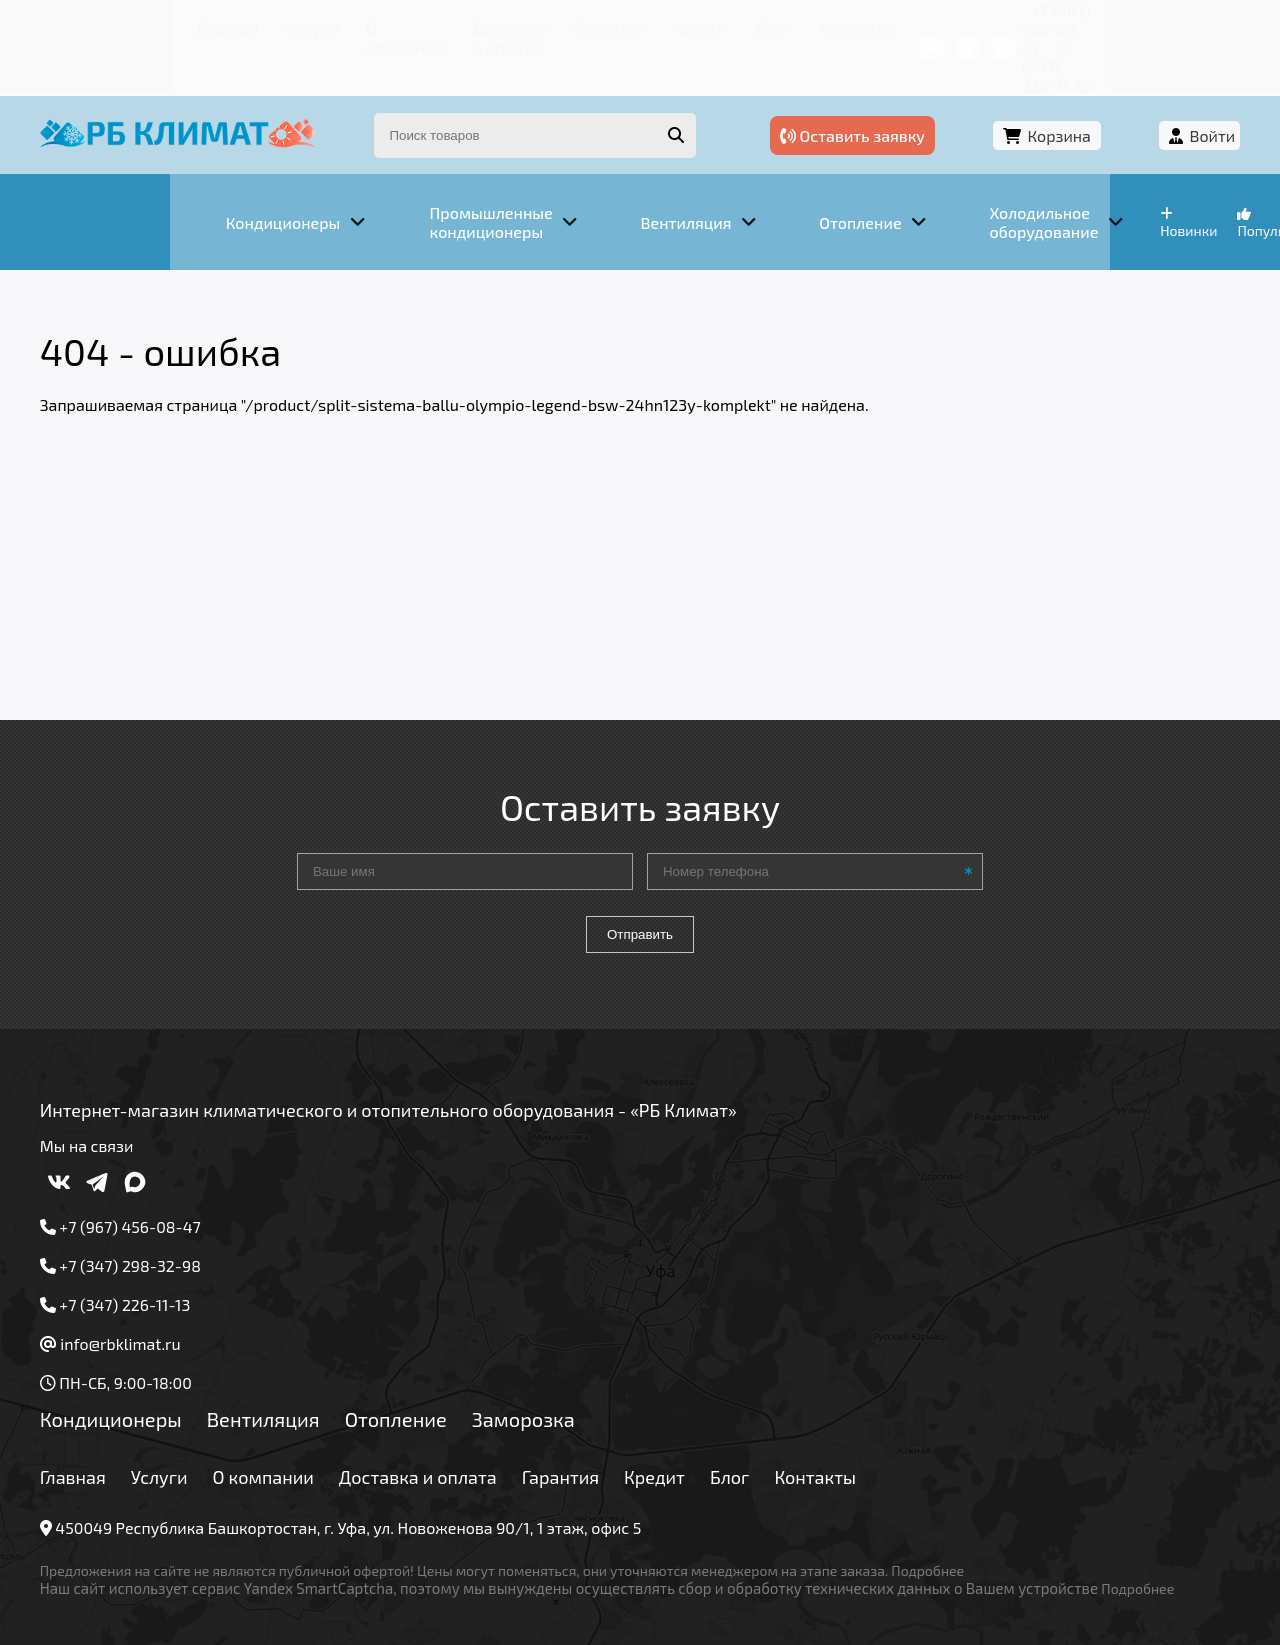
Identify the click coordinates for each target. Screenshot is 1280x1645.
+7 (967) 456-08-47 (1007, 24)
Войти (1197, 97)
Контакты (739, 24)
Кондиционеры (127, 1359)
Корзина (1085, 97)
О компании (260, 24)
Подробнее (943, 1510)
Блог (665, 24)
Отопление (411, 1359)
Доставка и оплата (395, 24)
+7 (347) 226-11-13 (1158, 24)
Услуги (169, 24)
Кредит (601, 24)
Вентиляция (278, 1359)
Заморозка (539, 1359)
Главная (95, 24)
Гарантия (519, 24)
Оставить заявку (921, 97)
